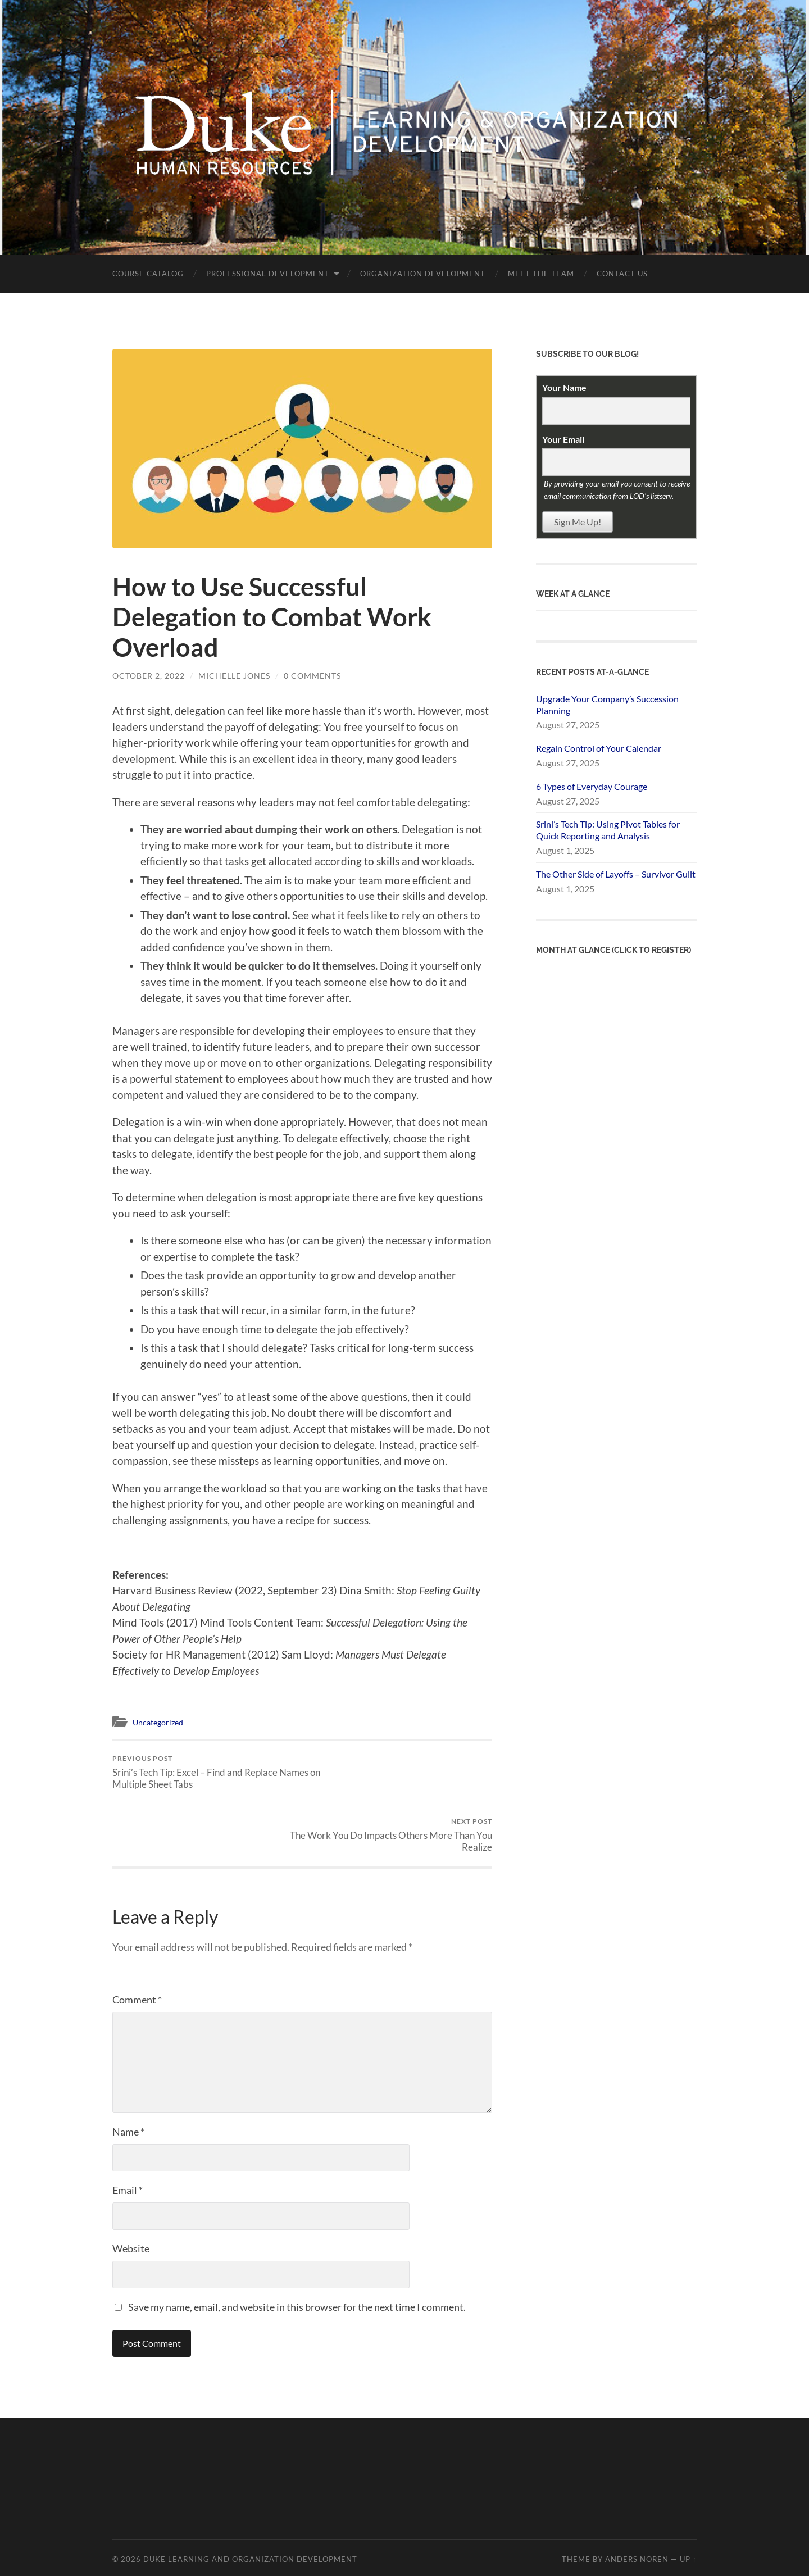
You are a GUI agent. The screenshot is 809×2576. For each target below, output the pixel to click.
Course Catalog (148, 273)
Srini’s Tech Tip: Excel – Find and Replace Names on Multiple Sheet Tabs (205, 1772)
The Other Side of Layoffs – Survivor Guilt (616, 874)
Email (127, 2127)
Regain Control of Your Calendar (598, 748)
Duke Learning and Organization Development (250, 2496)
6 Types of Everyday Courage (591, 786)
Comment (137, 1937)
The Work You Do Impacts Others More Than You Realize (399, 1772)
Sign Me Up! (577, 521)
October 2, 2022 (148, 675)
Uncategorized (160, 1722)
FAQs (529, 2562)
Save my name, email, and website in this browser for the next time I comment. (297, 2244)
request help (561, 2562)
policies (499, 2562)
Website (130, 2186)
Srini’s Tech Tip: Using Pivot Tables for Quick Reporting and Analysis (608, 830)
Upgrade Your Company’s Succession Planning (607, 704)
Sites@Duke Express (316, 2562)
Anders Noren (637, 2496)
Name (128, 2069)
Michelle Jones (234, 675)
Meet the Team (541, 273)
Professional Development (267, 273)
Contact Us (622, 273)
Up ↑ (688, 2496)
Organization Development (422, 273)
